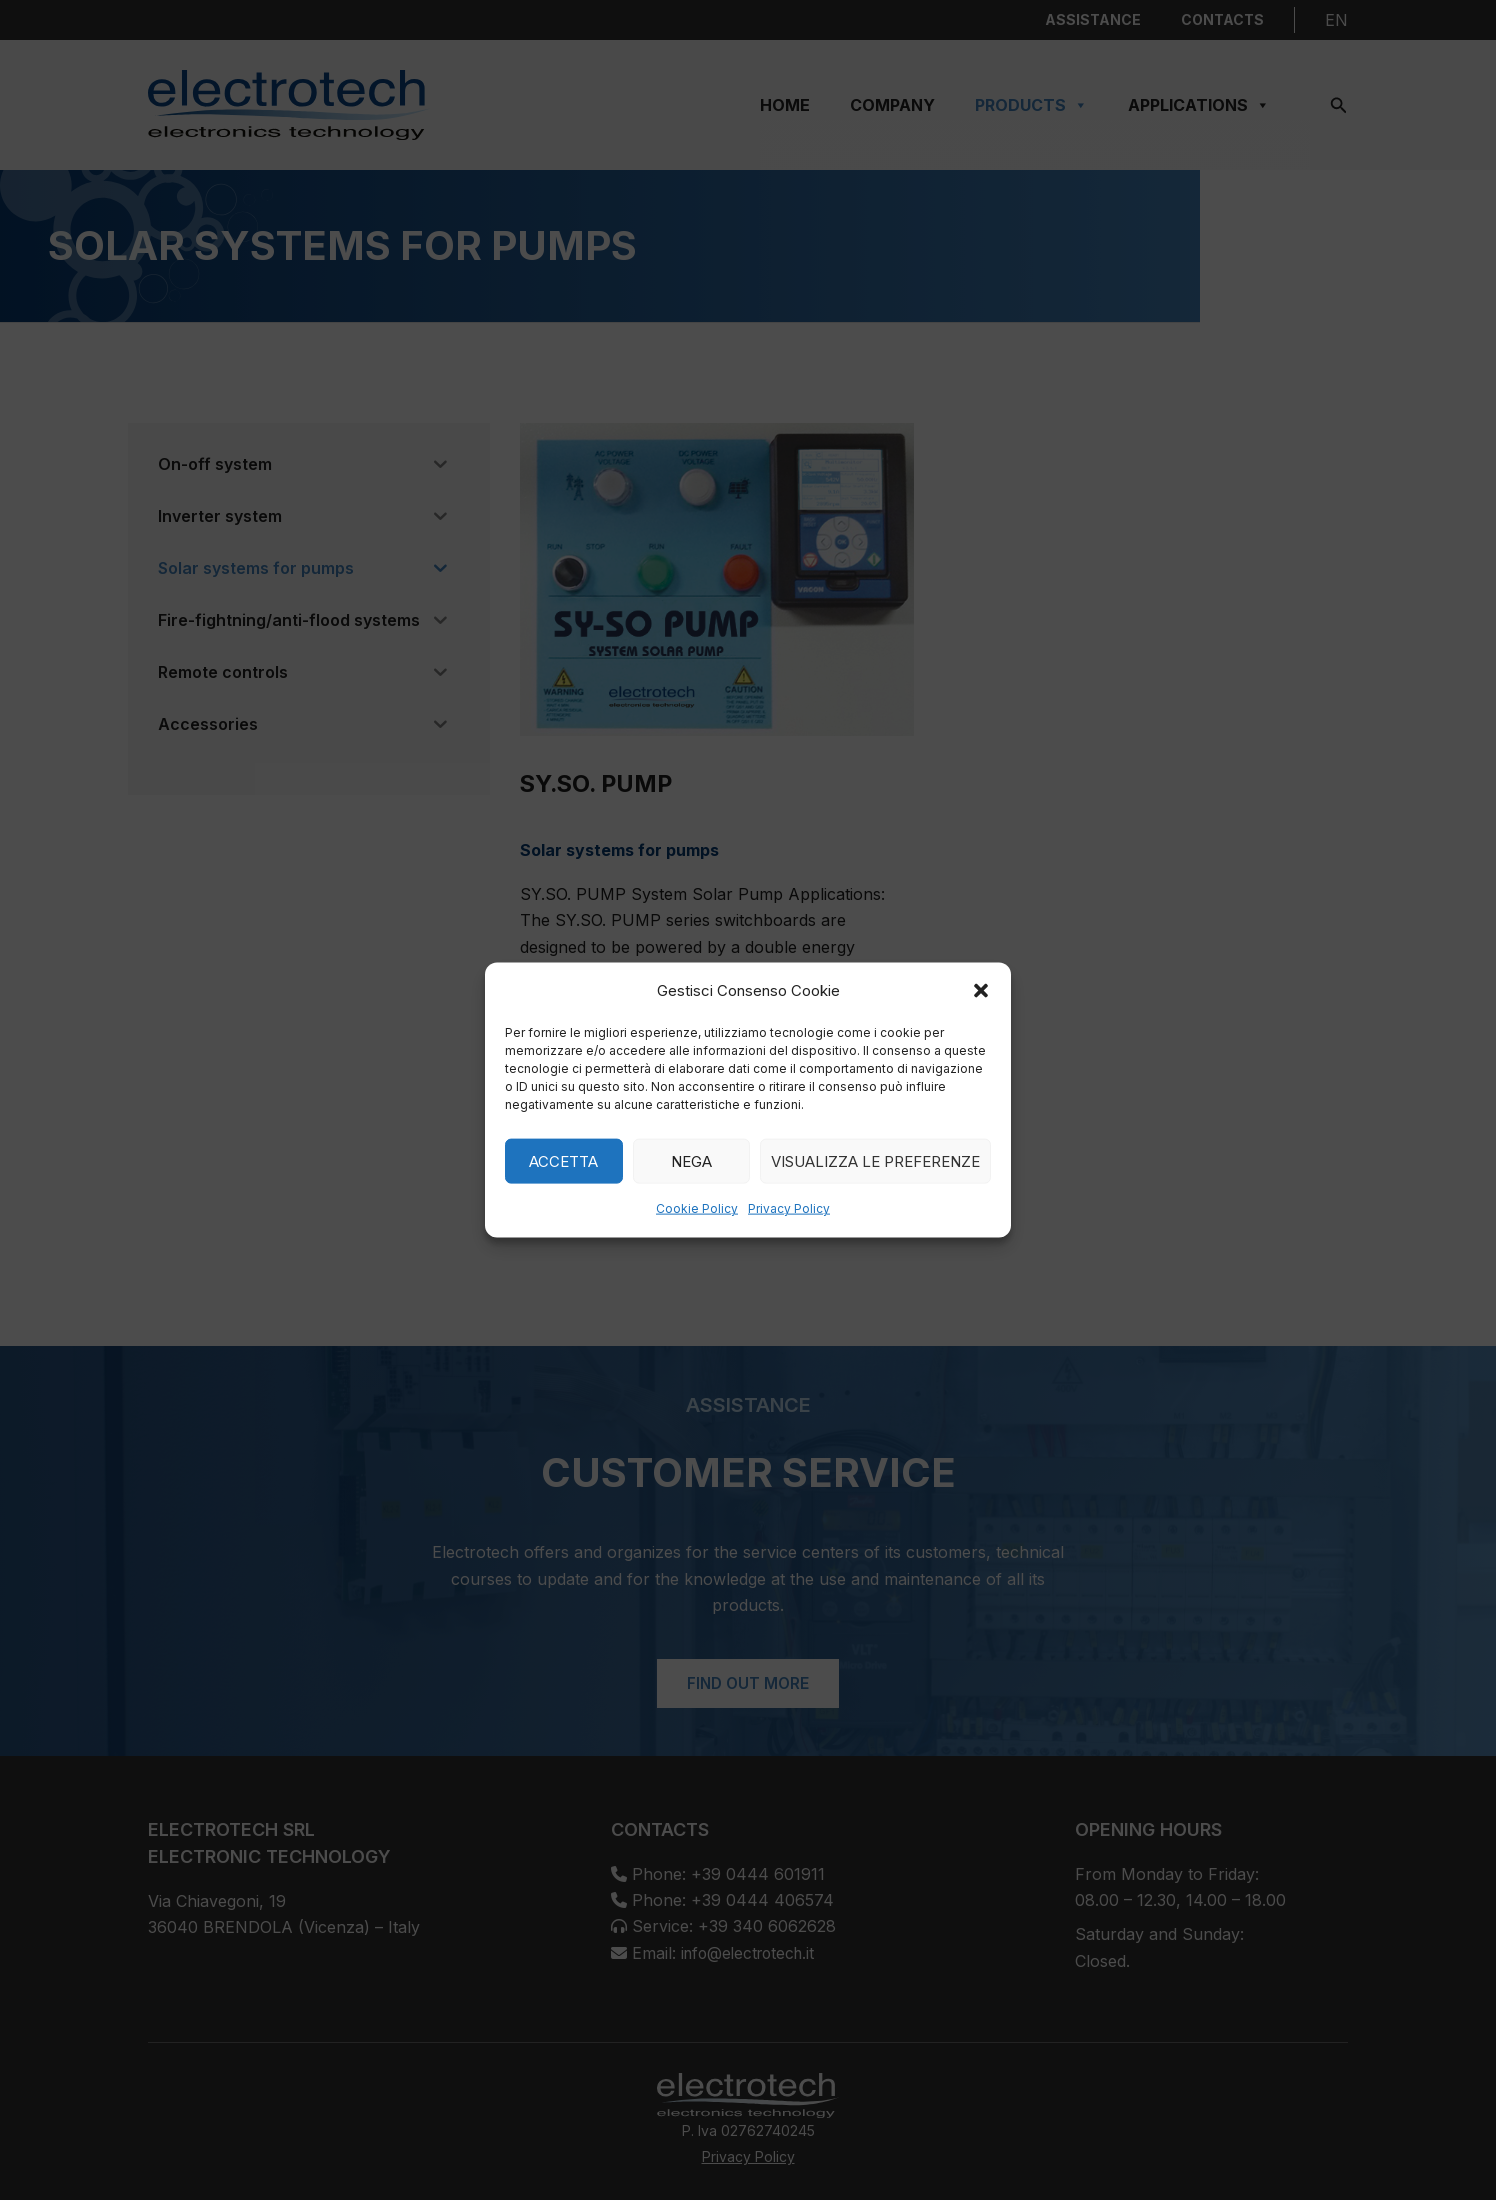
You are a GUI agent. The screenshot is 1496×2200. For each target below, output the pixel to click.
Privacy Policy (789, 1208)
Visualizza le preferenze (875, 1161)
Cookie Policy (697, 1208)
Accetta (563, 1161)
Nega (691, 1161)
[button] (981, 991)
